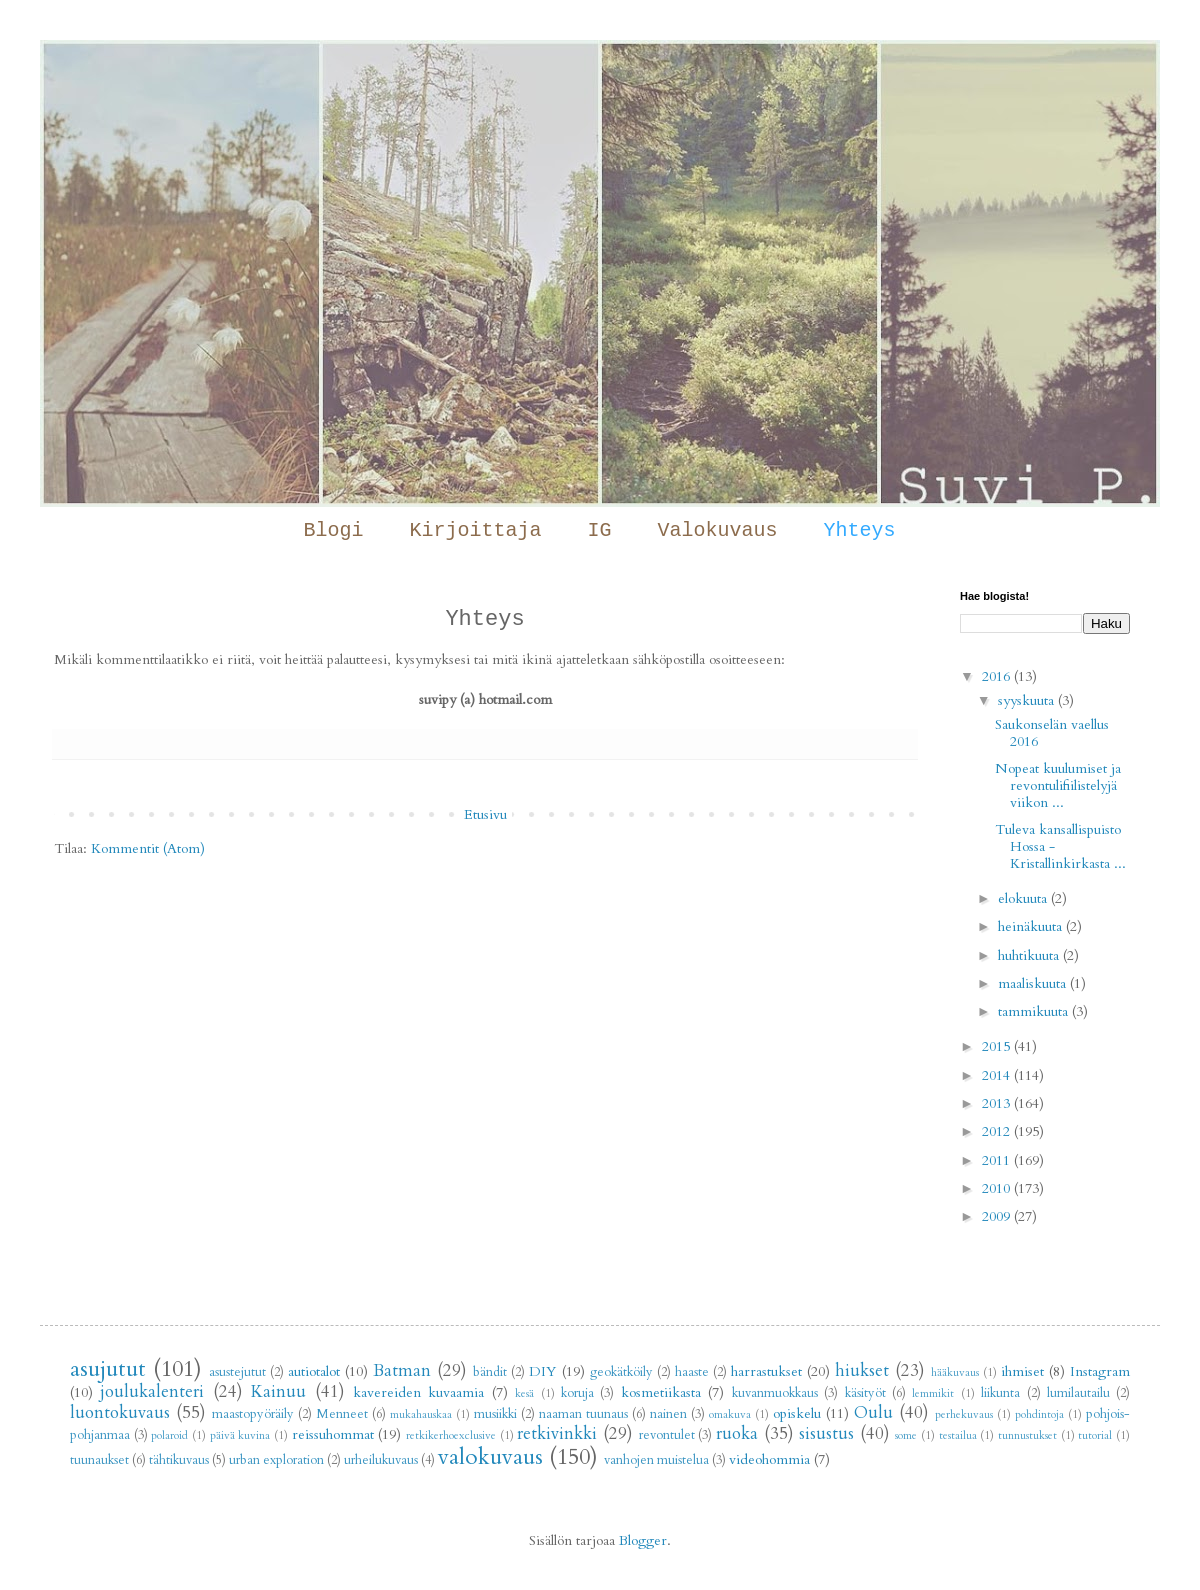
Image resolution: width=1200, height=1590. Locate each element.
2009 (998, 1216)
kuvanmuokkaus (775, 1393)
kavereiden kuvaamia (418, 1392)
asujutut (108, 1369)
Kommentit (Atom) (148, 848)
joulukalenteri (152, 1391)
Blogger (643, 1540)
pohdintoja (1039, 1414)
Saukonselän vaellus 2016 (1052, 733)
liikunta (1000, 1393)
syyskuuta (1028, 700)
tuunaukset (99, 1460)
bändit (490, 1372)
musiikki (495, 1414)
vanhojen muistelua (656, 1460)
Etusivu (485, 814)
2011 (998, 1160)
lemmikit (933, 1393)
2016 (998, 676)
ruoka (737, 1433)
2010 (998, 1188)
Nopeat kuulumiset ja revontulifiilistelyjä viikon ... (1058, 785)
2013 (998, 1103)
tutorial (1095, 1435)
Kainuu (278, 1391)
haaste (692, 1372)
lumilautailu (1078, 1393)
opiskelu (797, 1413)
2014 (998, 1075)
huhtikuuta (1030, 955)
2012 (998, 1131)
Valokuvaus (718, 530)
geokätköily (621, 1372)
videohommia (769, 1459)
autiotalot (314, 1371)
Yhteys (860, 530)
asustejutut (237, 1372)
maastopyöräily (253, 1414)
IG (599, 530)
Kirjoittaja (475, 530)
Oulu (873, 1412)
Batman (402, 1370)
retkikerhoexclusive (451, 1435)
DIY (542, 1371)
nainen (668, 1414)
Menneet (342, 1414)
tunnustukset (1027, 1435)
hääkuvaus (955, 1372)
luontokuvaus (120, 1412)
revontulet (667, 1435)
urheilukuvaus (381, 1460)
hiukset (862, 1370)
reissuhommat (333, 1434)
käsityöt (865, 1393)
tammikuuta (1035, 1011)
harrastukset (766, 1371)
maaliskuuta (1034, 983)
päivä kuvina (240, 1435)
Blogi (333, 530)
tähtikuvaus (179, 1460)
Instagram (1100, 1371)
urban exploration (276, 1460)
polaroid (169, 1435)
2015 (998, 1046)
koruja (577, 1393)
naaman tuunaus (583, 1414)
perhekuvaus (964, 1414)
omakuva (730, 1414)
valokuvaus (490, 1457)
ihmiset (1022, 1371)
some (906, 1435)
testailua (958, 1435)
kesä (524, 1393)
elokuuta (1024, 898)
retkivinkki (557, 1433)
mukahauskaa (421, 1414)
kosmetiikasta (661, 1392)
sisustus (826, 1433)
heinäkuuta (1032, 926)
